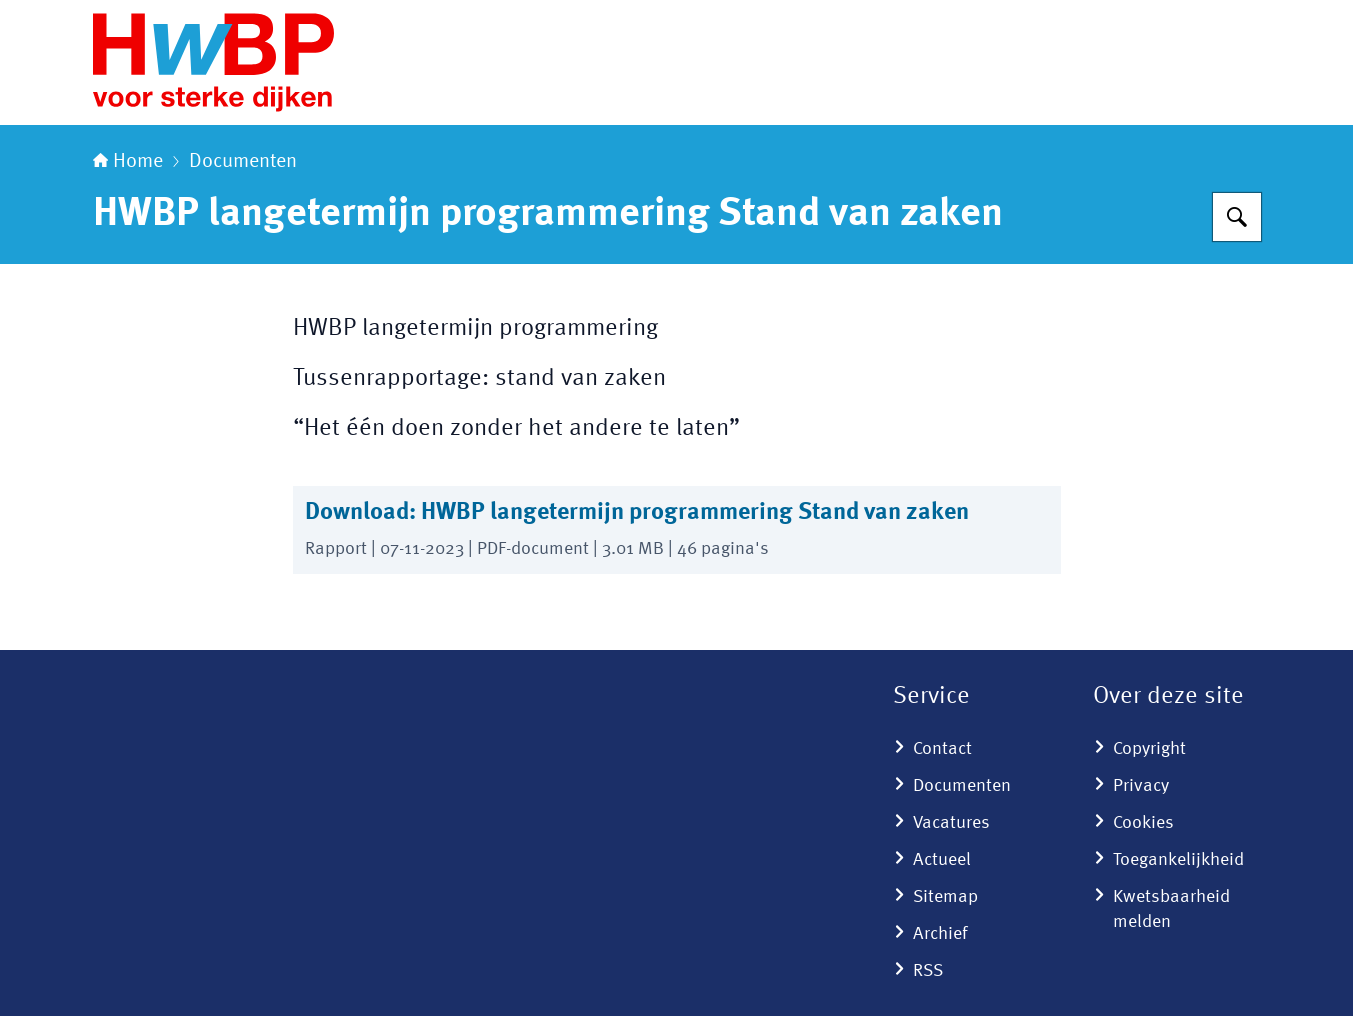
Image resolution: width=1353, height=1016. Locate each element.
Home (128, 162)
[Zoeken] (1237, 217)
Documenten (243, 162)
